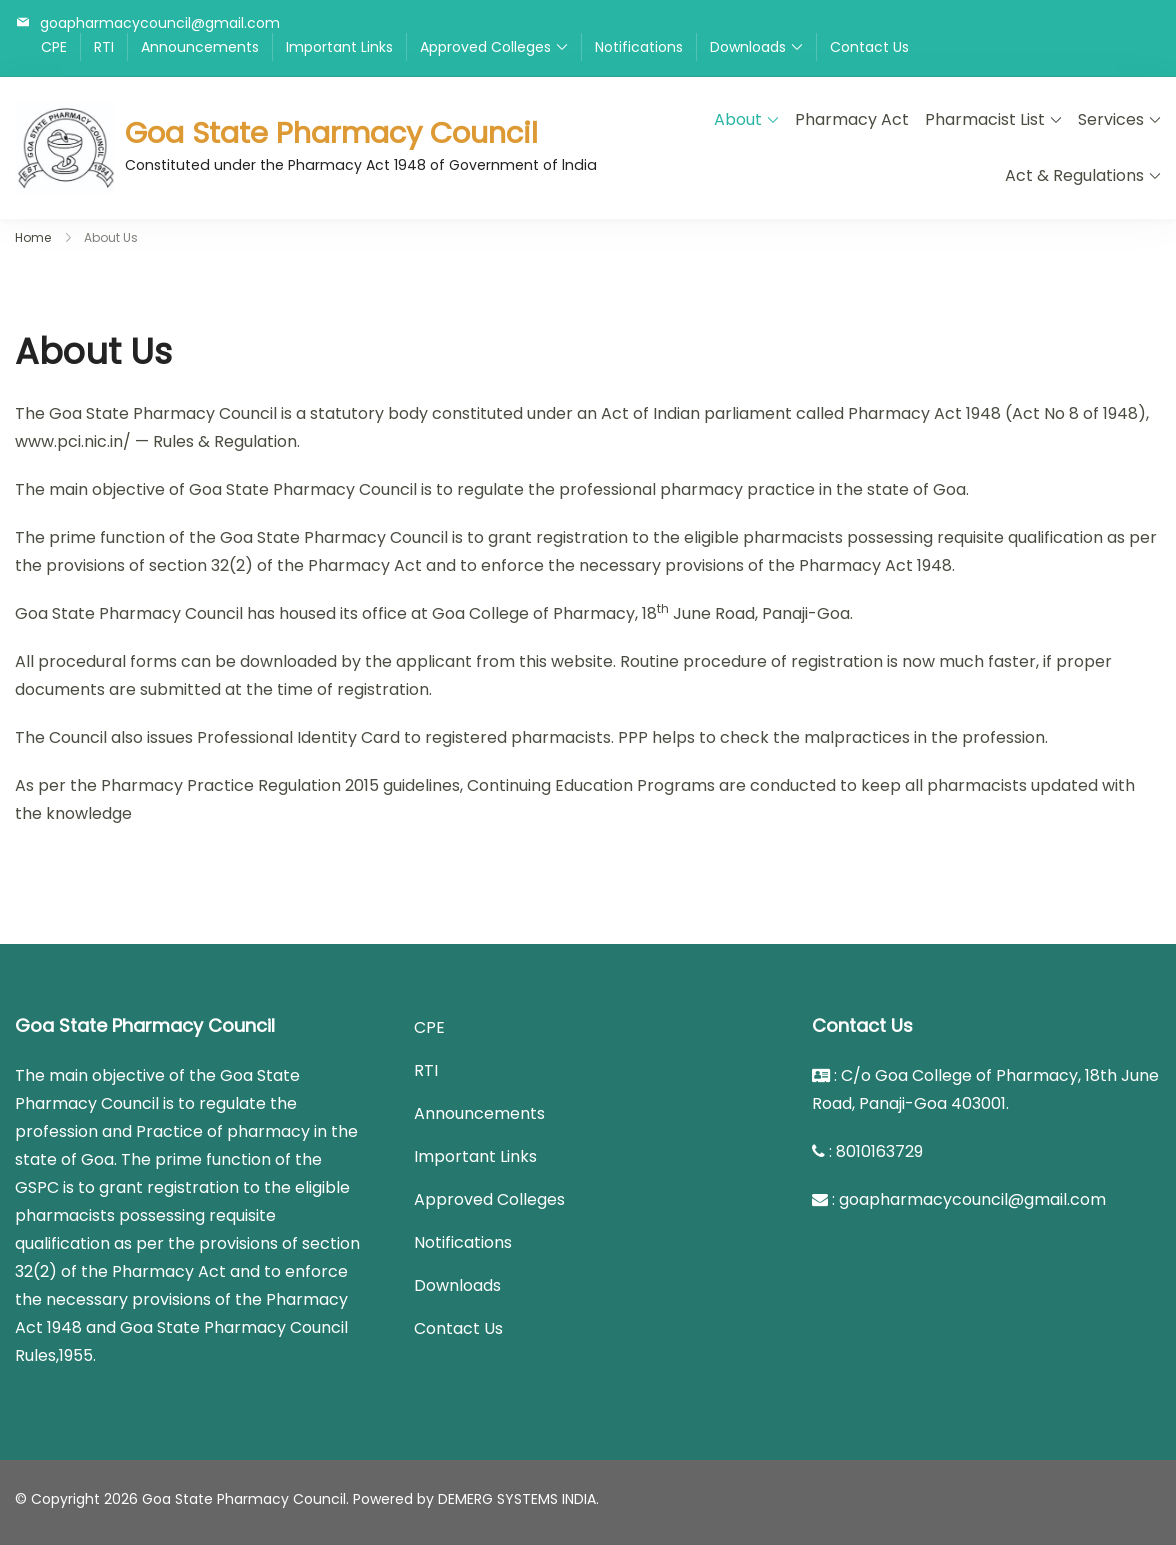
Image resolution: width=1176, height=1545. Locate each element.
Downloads (748, 47)
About (738, 119)
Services (1111, 119)
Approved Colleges (485, 47)
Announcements (200, 47)
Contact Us (869, 47)
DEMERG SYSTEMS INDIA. (518, 1499)
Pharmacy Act (852, 119)
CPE (54, 47)
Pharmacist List (985, 119)
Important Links (339, 47)
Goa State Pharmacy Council (331, 133)
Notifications (639, 47)
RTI (104, 47)
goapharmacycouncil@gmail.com (160, 22)
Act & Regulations (1074, 175)
